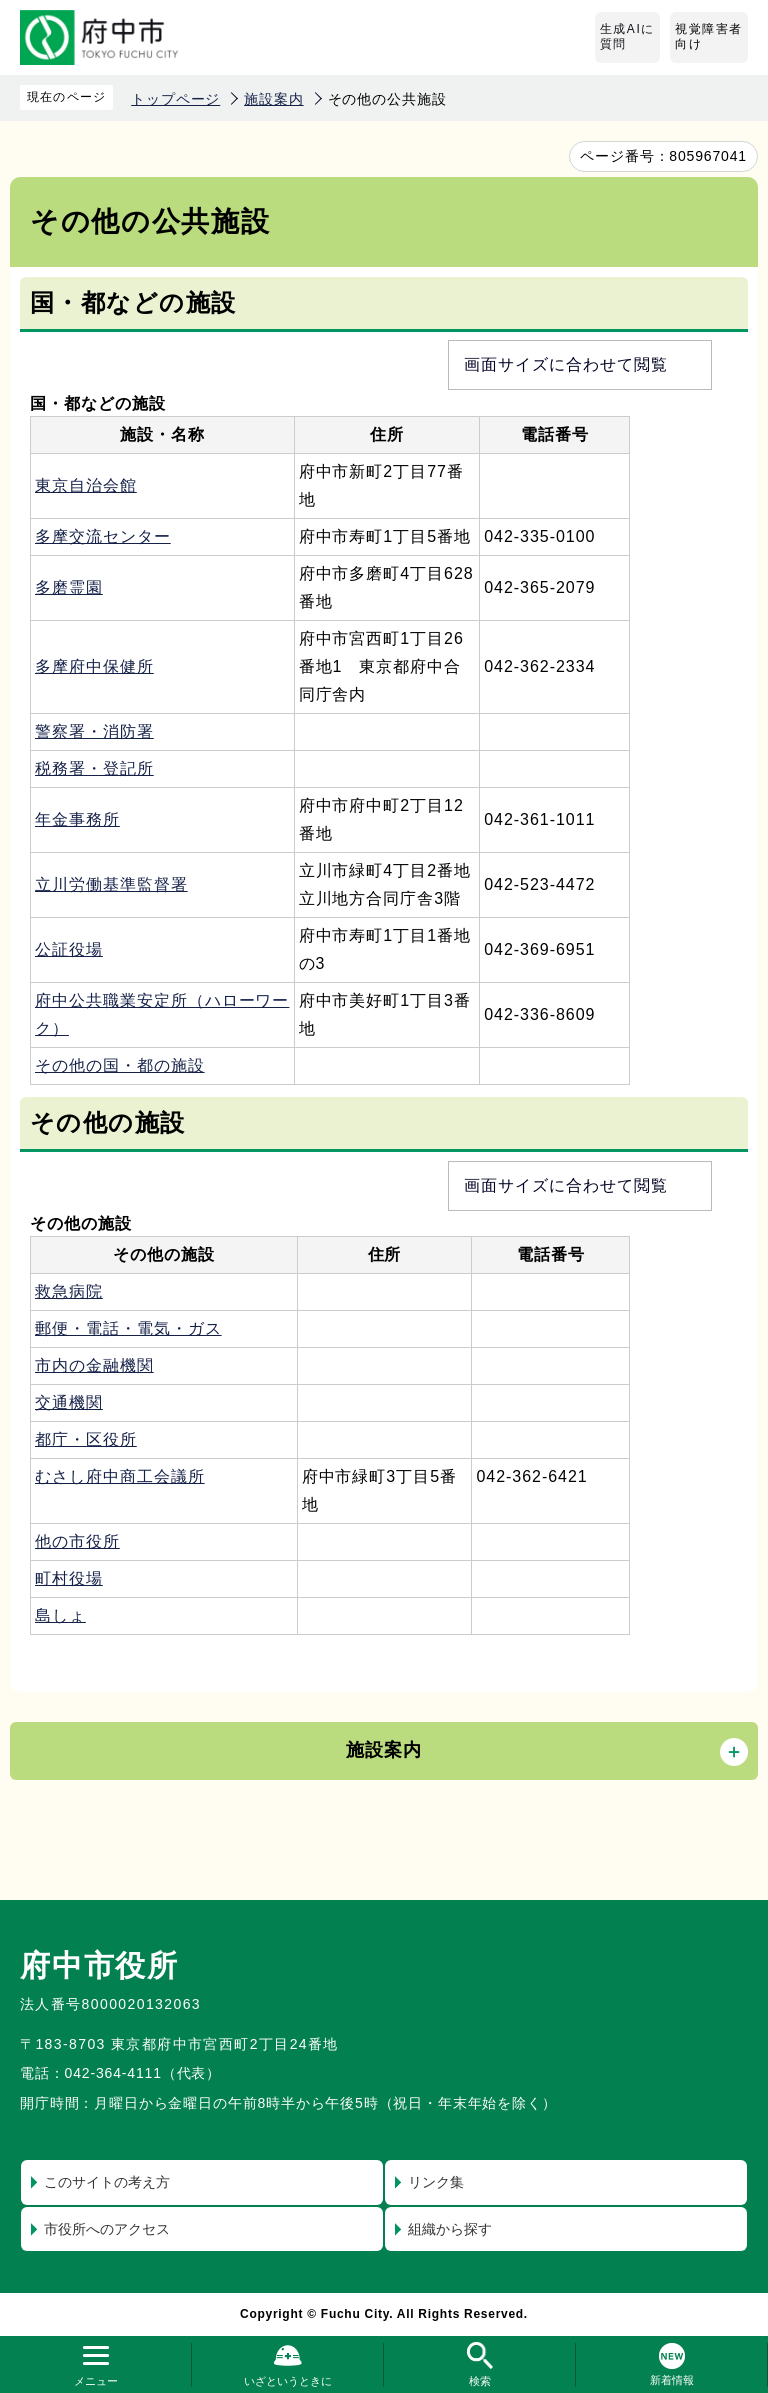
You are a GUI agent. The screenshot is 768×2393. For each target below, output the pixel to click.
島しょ (60, 1615)
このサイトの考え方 (107, 2182)
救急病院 (69, 1291)
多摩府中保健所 (94, 666)
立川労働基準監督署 (111, 884)
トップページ (175, 99)
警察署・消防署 (94, 731)
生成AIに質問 (627, 37)
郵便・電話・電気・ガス (128, 1328)
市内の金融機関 (94, 1365)
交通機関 (69, 1402)
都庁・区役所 (86, 1439)
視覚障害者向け (709, 37)
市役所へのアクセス (107, 2229)
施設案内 (273, 99)
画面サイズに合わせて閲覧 (566, 364)
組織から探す (450, 2229)
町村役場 (69, 1578)
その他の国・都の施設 (120, 1065)
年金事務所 (77, 819)
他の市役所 (77, 1541)
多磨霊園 (69, 587)
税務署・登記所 (94, 768)
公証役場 (69, 949)
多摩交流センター (103, 536)
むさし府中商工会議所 (120, 1476)
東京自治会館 (86, 485)
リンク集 (436, 2182)
